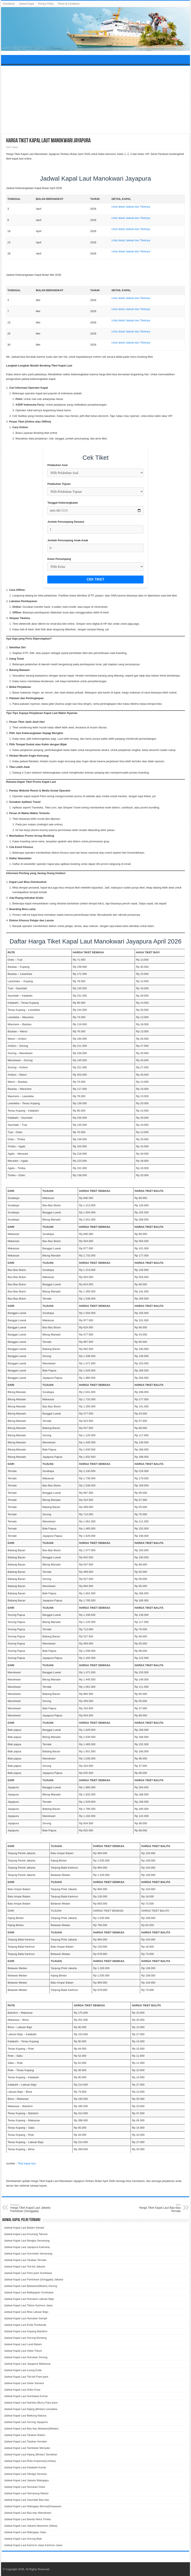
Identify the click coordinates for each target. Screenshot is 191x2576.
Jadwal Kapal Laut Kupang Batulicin (25, 2331)
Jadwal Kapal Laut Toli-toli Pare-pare (26, 2376)
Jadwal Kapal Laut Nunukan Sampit (25, 2318)
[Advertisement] (95, 100)
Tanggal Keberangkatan (62, 502)
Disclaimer (9, 3)
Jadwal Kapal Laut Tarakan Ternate (25, 2260)
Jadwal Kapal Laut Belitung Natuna (25, 2415)
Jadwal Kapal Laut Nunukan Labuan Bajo (29, 2298)
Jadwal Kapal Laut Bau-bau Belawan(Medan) (31, 2428)
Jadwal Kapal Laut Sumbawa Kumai (25, 2396)
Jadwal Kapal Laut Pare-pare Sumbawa (28, 2273)
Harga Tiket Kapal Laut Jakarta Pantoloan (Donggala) (31, 2208)
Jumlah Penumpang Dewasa (65, 521)
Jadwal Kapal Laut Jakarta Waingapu (26, 2480)
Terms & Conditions (69, 3)
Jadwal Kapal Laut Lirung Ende (23, 2370)
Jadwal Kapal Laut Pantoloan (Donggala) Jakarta (33, 2279)
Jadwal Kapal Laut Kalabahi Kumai (25, 2467)
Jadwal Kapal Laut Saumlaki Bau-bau (26, 2499)
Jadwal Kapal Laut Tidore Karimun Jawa (28, 2305)
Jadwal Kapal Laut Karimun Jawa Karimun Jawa (33, 2545)
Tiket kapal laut (26, 2163)
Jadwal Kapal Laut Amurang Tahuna (25, 2234)
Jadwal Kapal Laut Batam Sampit (24, 2227)
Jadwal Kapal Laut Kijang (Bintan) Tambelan (30, 2454)
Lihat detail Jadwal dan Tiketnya (131, 206)
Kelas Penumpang (59, 558)
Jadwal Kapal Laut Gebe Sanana (24, 2383)
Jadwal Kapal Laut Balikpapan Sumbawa (28, 2292)
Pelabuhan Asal (57, 465)
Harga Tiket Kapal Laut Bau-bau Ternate (159, 2208)
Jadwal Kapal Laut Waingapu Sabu (25, 2532)
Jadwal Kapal (26, 3)
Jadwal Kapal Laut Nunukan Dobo (24, 2486)
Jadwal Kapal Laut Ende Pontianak (25, 2324)
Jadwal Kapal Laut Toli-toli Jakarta (24, 2266)
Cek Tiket (95, 579)
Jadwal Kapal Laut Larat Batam (23, 2344)
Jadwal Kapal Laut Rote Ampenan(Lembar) (30, 2460)
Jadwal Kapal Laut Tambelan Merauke (27, 2448)
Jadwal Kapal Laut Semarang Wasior (26, 2493)
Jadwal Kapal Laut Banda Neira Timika (27, 2519)
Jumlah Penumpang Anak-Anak (67, 540)
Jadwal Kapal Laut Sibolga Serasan (25, 2473)
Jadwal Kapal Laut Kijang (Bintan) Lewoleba (30, 2409)
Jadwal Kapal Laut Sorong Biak (23, 2538)
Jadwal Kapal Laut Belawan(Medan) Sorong (30, 2286)
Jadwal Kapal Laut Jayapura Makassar (27, 2363)
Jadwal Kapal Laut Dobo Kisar (22, 2389)
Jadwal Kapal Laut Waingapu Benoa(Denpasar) (32, 2506)
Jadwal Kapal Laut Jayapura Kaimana (27, 2247)
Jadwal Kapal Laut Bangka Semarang (27, 2240)
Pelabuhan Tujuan (59, 483)
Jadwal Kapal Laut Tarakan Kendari (25, 2441)
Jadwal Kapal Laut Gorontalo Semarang (28, 2253)
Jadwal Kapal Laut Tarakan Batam (24, 2435)
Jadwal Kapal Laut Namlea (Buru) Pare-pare (31, 2402)
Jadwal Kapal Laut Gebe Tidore (23, 2350)
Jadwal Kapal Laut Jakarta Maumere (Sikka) (30, 2525)
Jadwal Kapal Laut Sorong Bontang (25, 2337)
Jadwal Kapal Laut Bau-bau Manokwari (27, 2512)
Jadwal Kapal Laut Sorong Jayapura (26, 2422)
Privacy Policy (46, 3)
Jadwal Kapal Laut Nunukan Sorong (25, 2357)
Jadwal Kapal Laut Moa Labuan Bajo (26, 2311)
